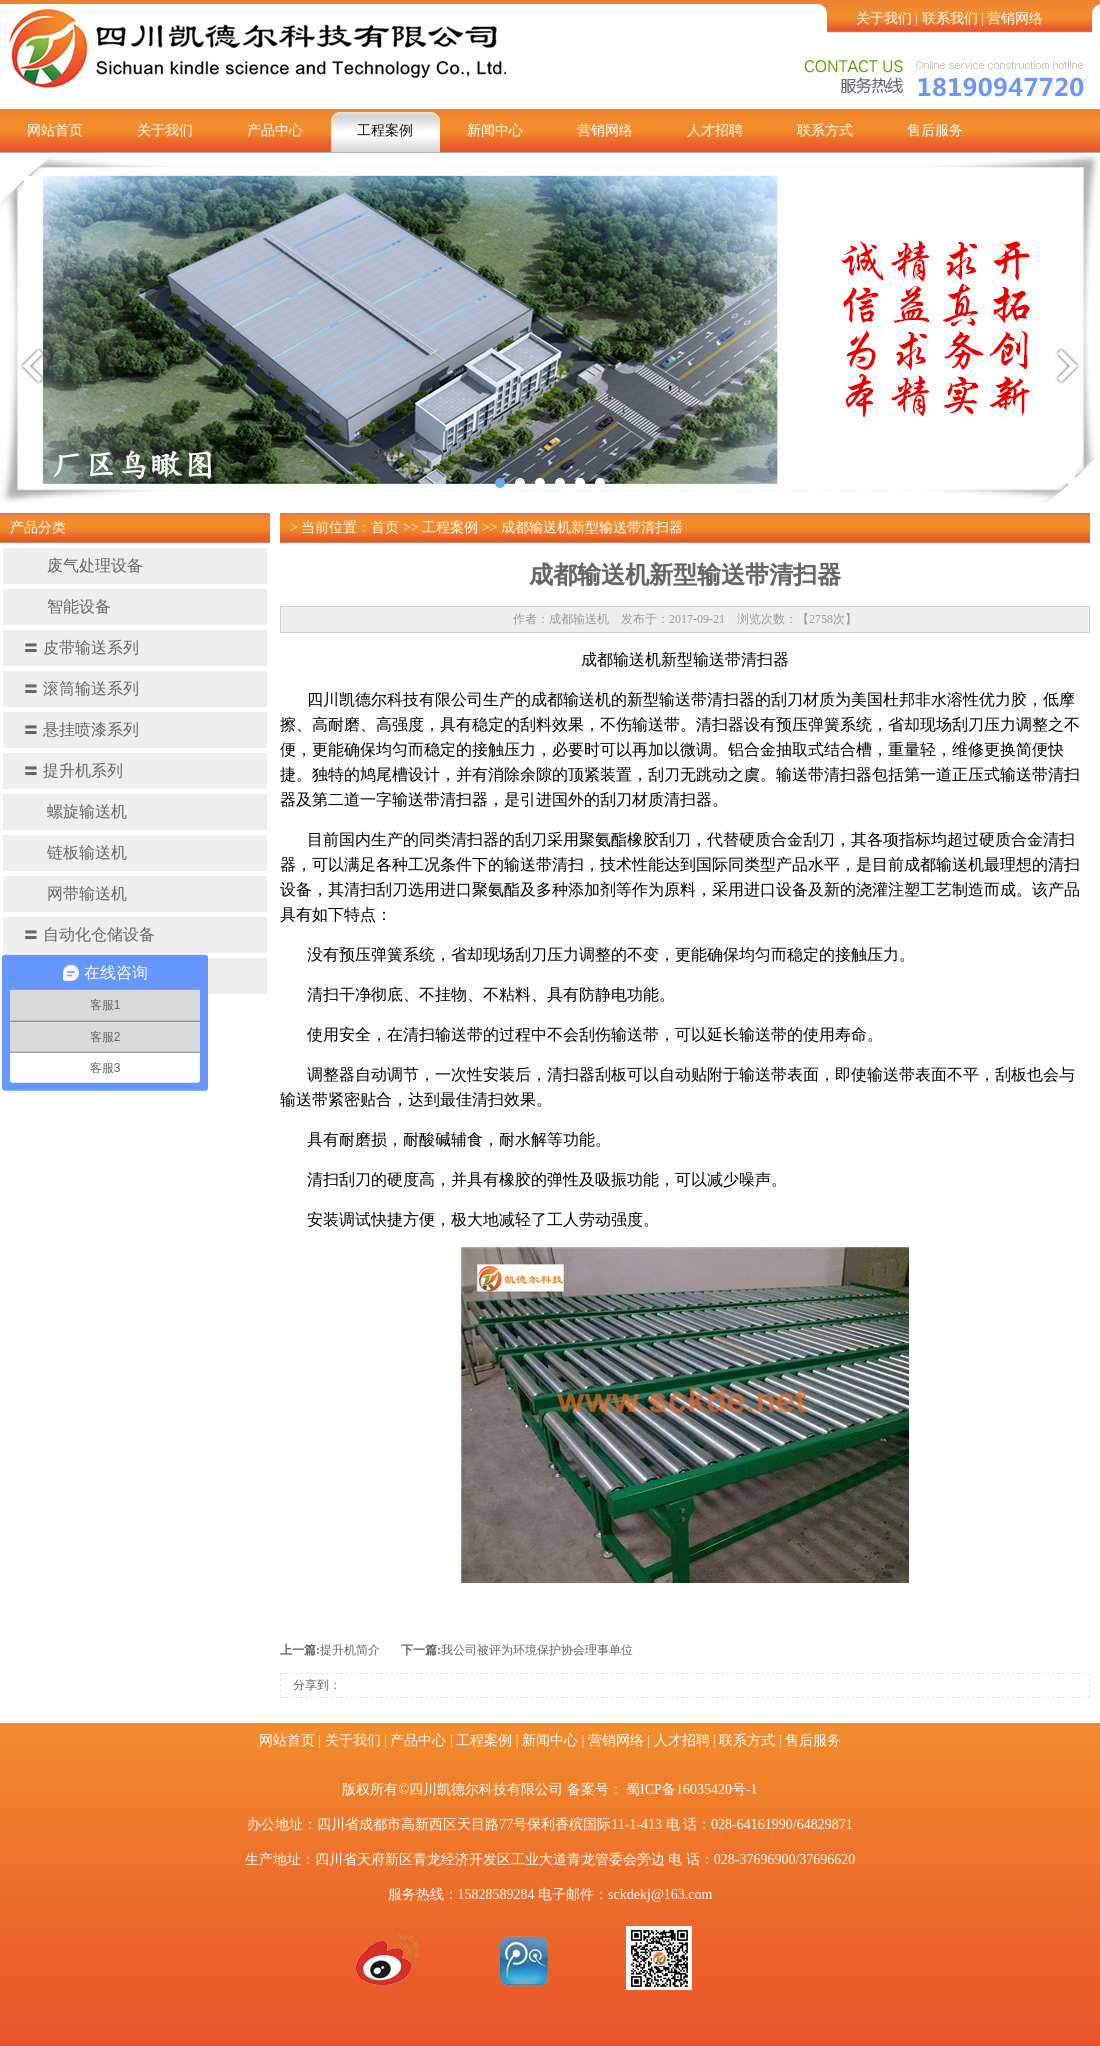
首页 (385, 527)
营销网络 (1015, 18)
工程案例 (385, 130)
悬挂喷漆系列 (81, 729)
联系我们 (950, 18)
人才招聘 (715, 130)
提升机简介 (350, 1650)
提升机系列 (73, 770)
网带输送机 (75, 893)
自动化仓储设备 (89, 934)
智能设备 (67, 606)
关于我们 (884, 18)
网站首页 (55, 130)
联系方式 (825, 130)
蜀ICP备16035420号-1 (691, 1789)
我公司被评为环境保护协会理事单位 (537, 1650)
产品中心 (275, 130)
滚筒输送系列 (81, 688)
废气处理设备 (83, 565)
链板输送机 (75, 852)
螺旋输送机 (75, 811)
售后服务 (935, 130)
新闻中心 (495, 130)
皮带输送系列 (81, 647)
